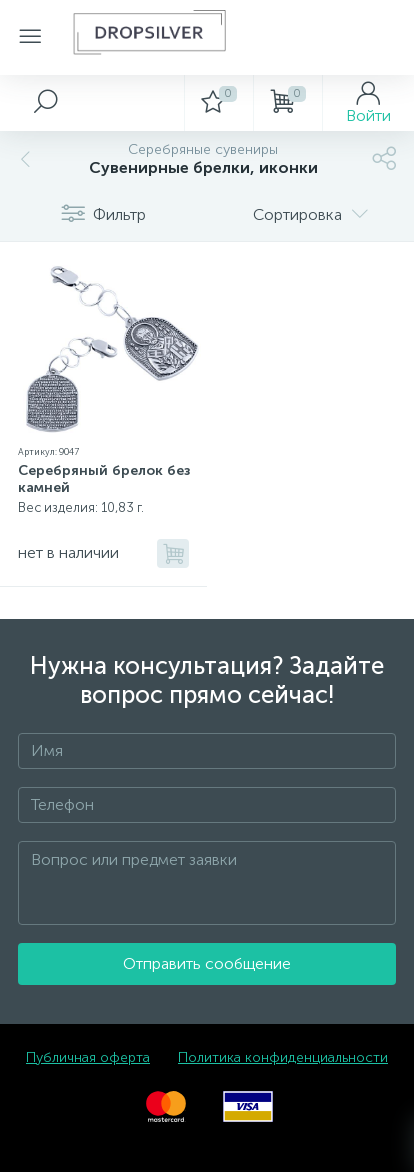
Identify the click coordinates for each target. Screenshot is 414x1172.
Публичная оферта (88, 1057)
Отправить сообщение (207, 963)
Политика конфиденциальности (283, 1057)
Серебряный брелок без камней (104, 479)
